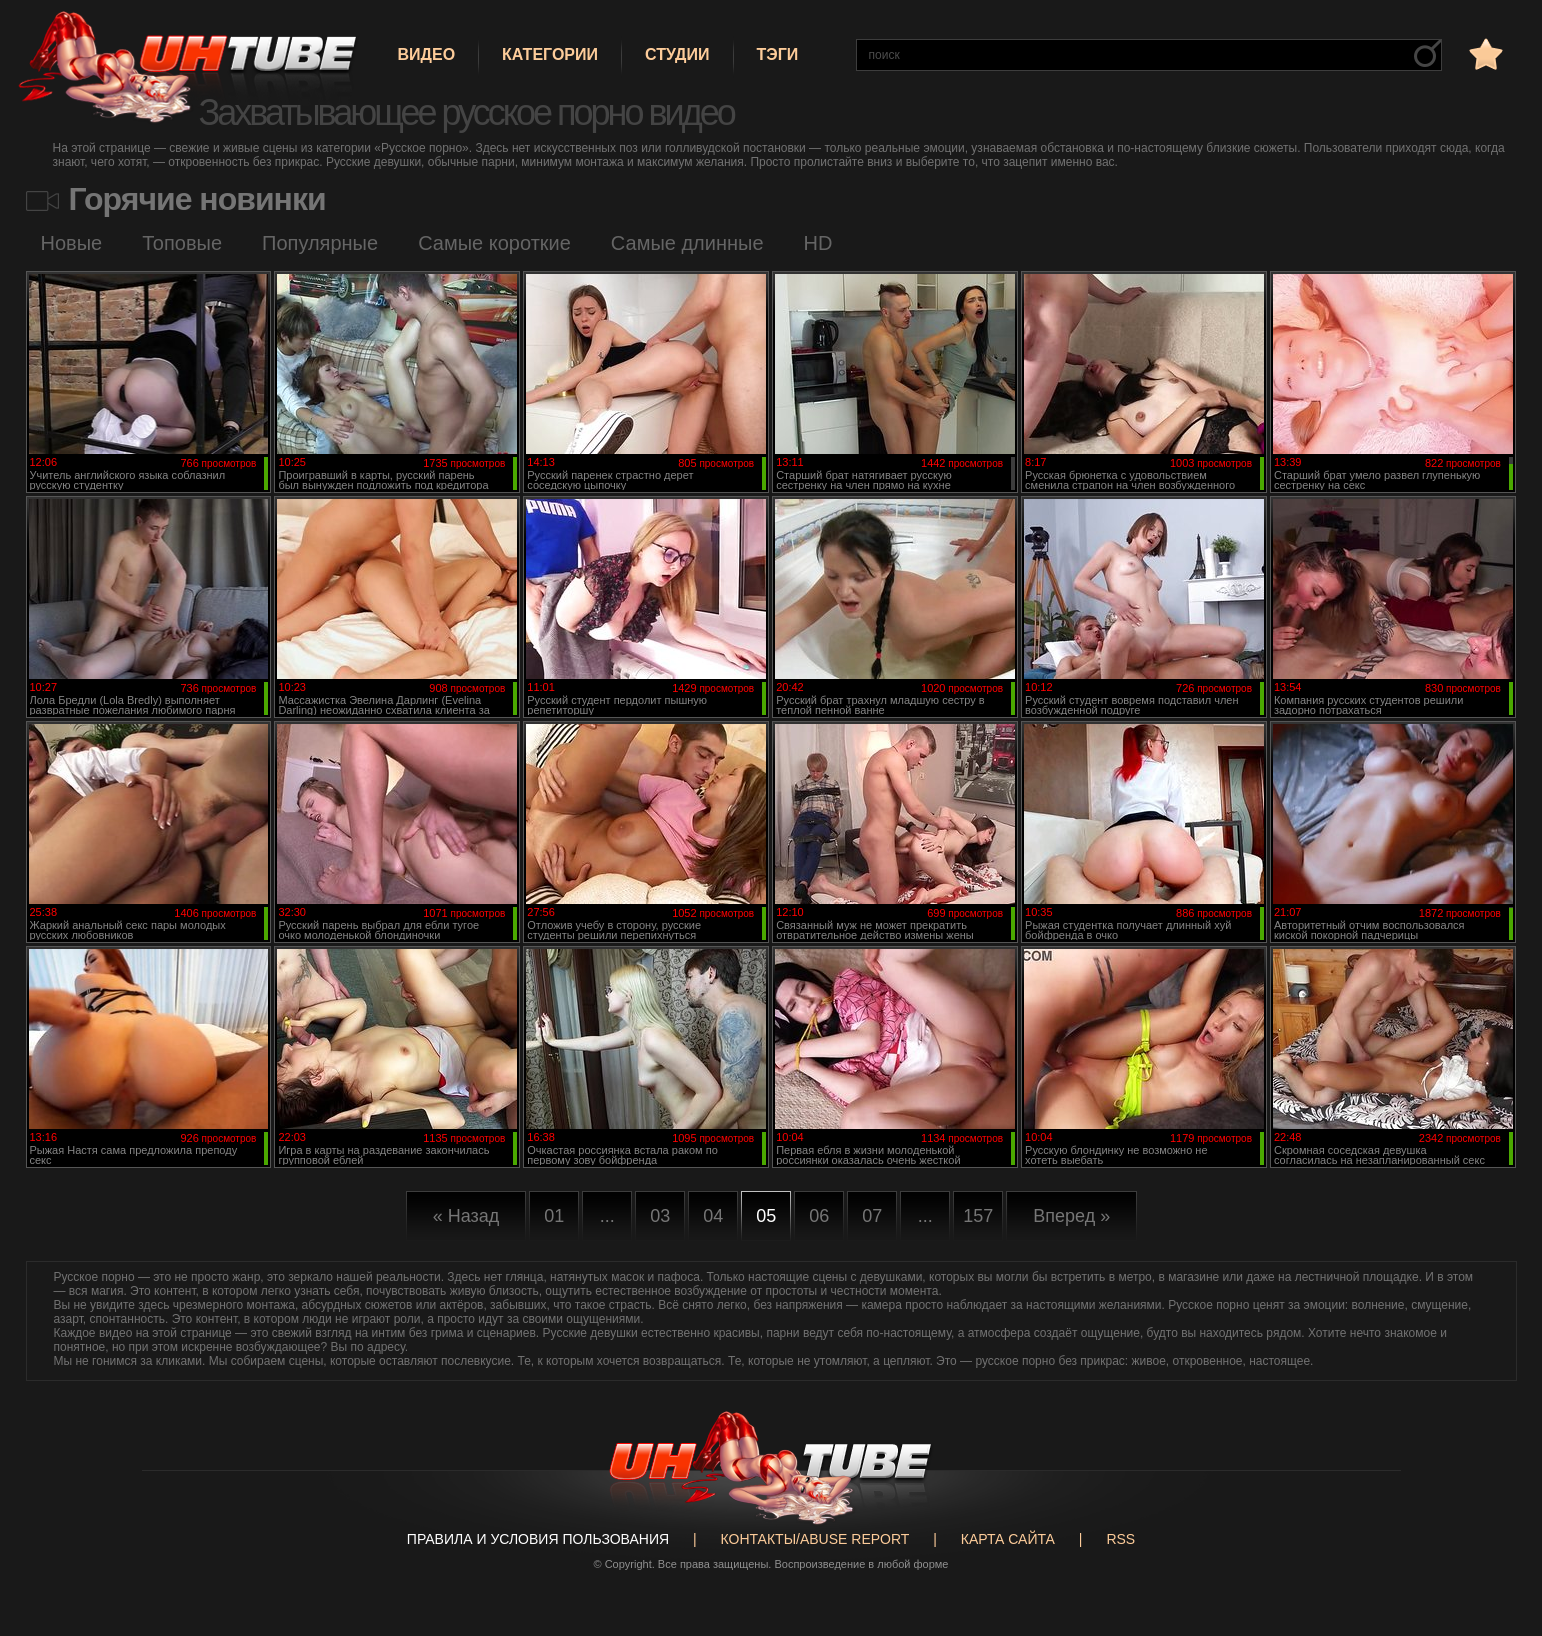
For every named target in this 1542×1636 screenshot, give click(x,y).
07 (872, 1216)
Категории (550, 54)
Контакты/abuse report (815, 1539)
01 (554, 1216)
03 (660, 1216)
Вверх (1497, 1541)
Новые (72, 243)
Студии (677, 54)
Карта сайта (1008, 1539)
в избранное (1484, 53)
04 (713, 1216)
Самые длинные (687, 243)
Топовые (182, 243)
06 (819, 1216)
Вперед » (1071, 1216)
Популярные (320, 243)
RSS (1120, 1539)
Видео (427, 54)
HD (818, 243)
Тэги (778, 54)
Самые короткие (494, 243)
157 (978, 1216)
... (607, 1216)
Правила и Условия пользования (538, 1539)
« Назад (466, 1216)
